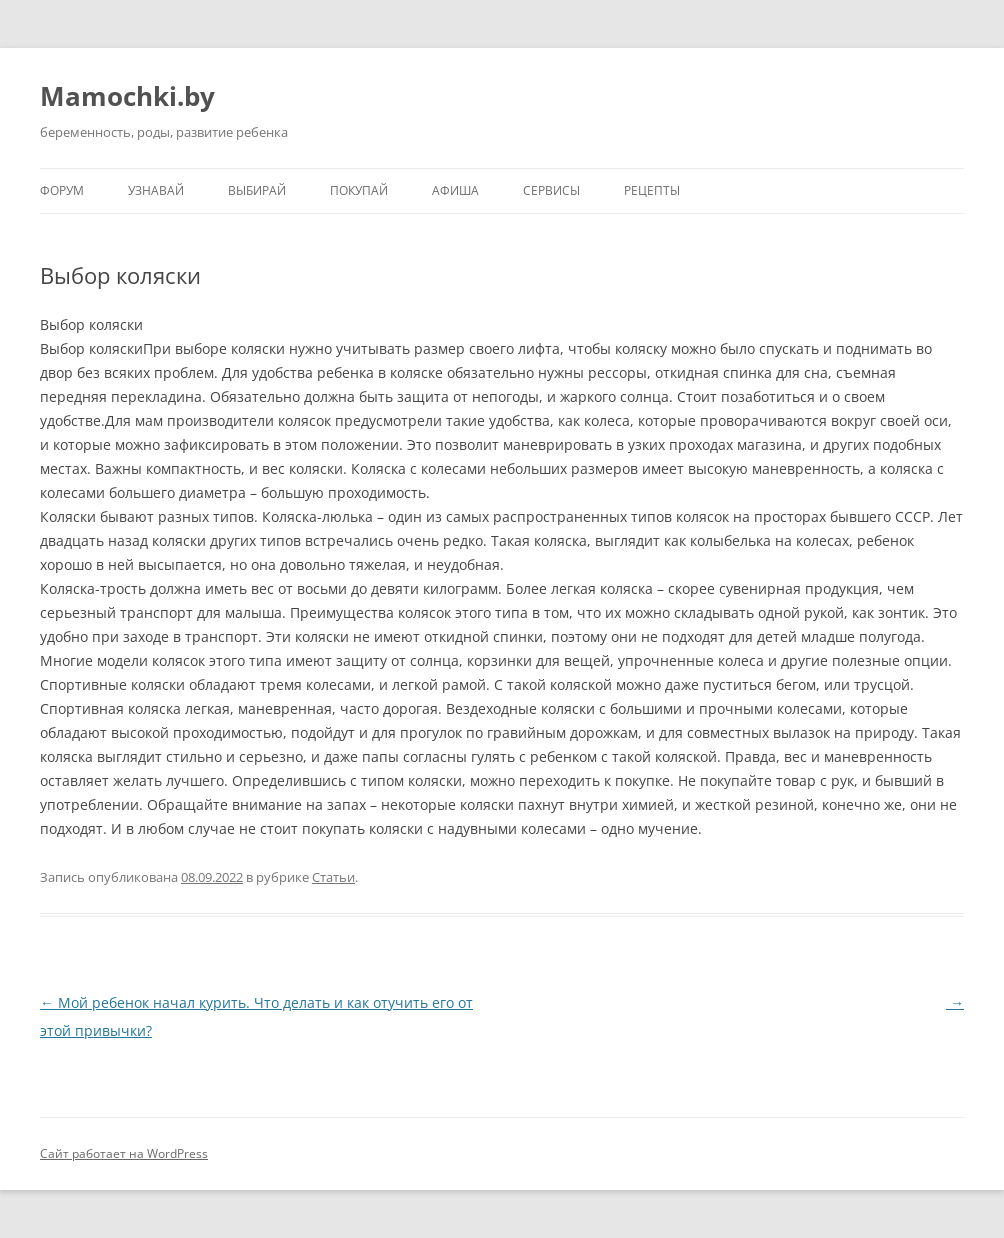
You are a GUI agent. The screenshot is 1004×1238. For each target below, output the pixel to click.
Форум (62, 190)
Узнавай (156, 190)
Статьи (333, 877)
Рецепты (652, 190)
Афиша (455, 190)
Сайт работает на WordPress (124, 1153)
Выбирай (257, 190)
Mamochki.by (127, 96)
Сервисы (551, 190)
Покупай (359, 190)
